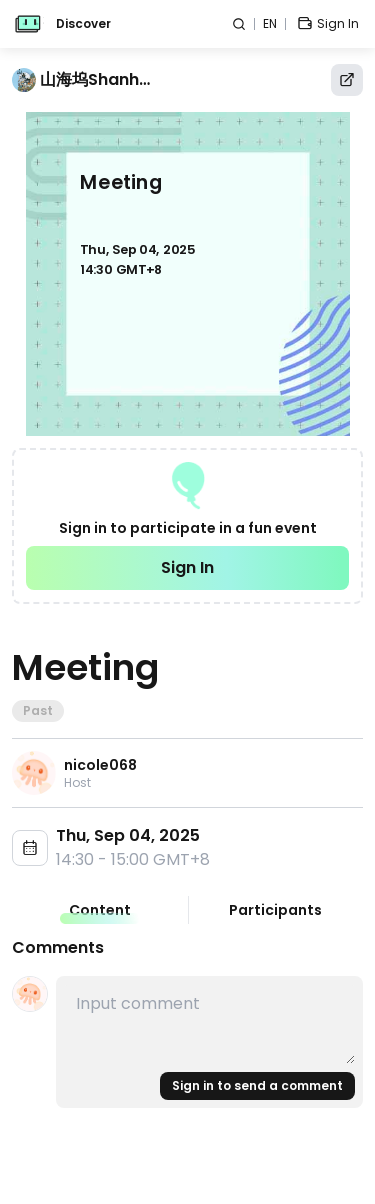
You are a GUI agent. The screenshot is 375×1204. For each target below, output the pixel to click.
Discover (83, 24)
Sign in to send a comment (257, 1085)
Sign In (187, 567)
